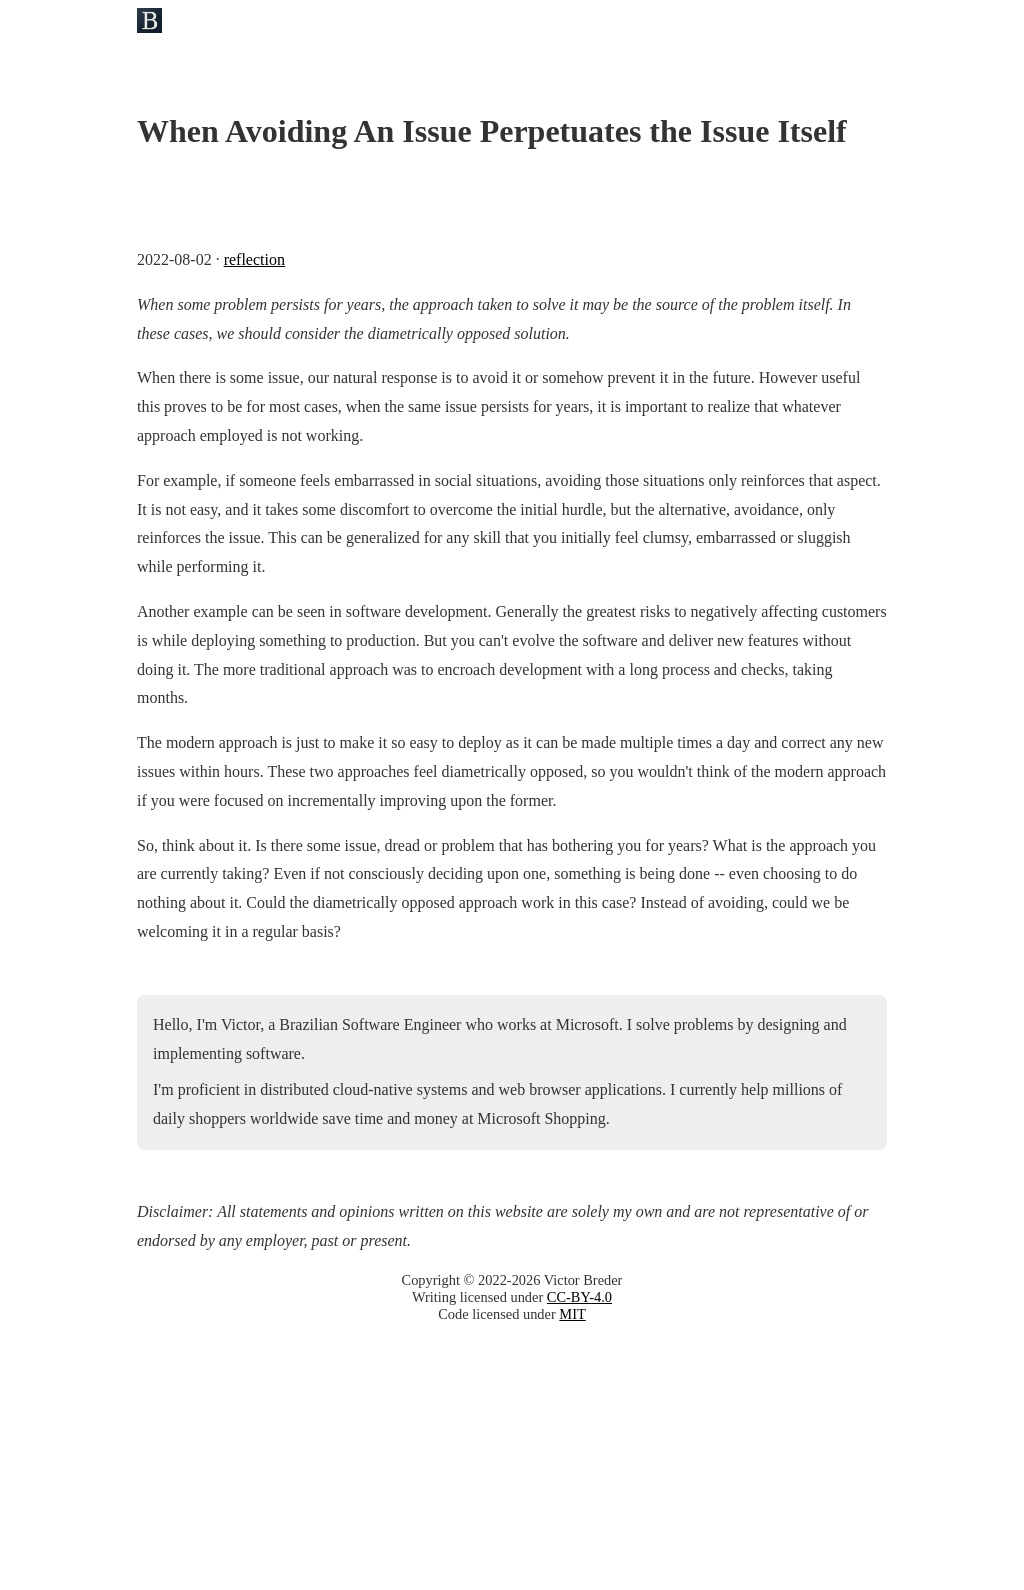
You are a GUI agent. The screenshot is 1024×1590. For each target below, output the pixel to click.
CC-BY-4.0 (579, 1297)
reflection (254, 259)
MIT (572, 1314)
